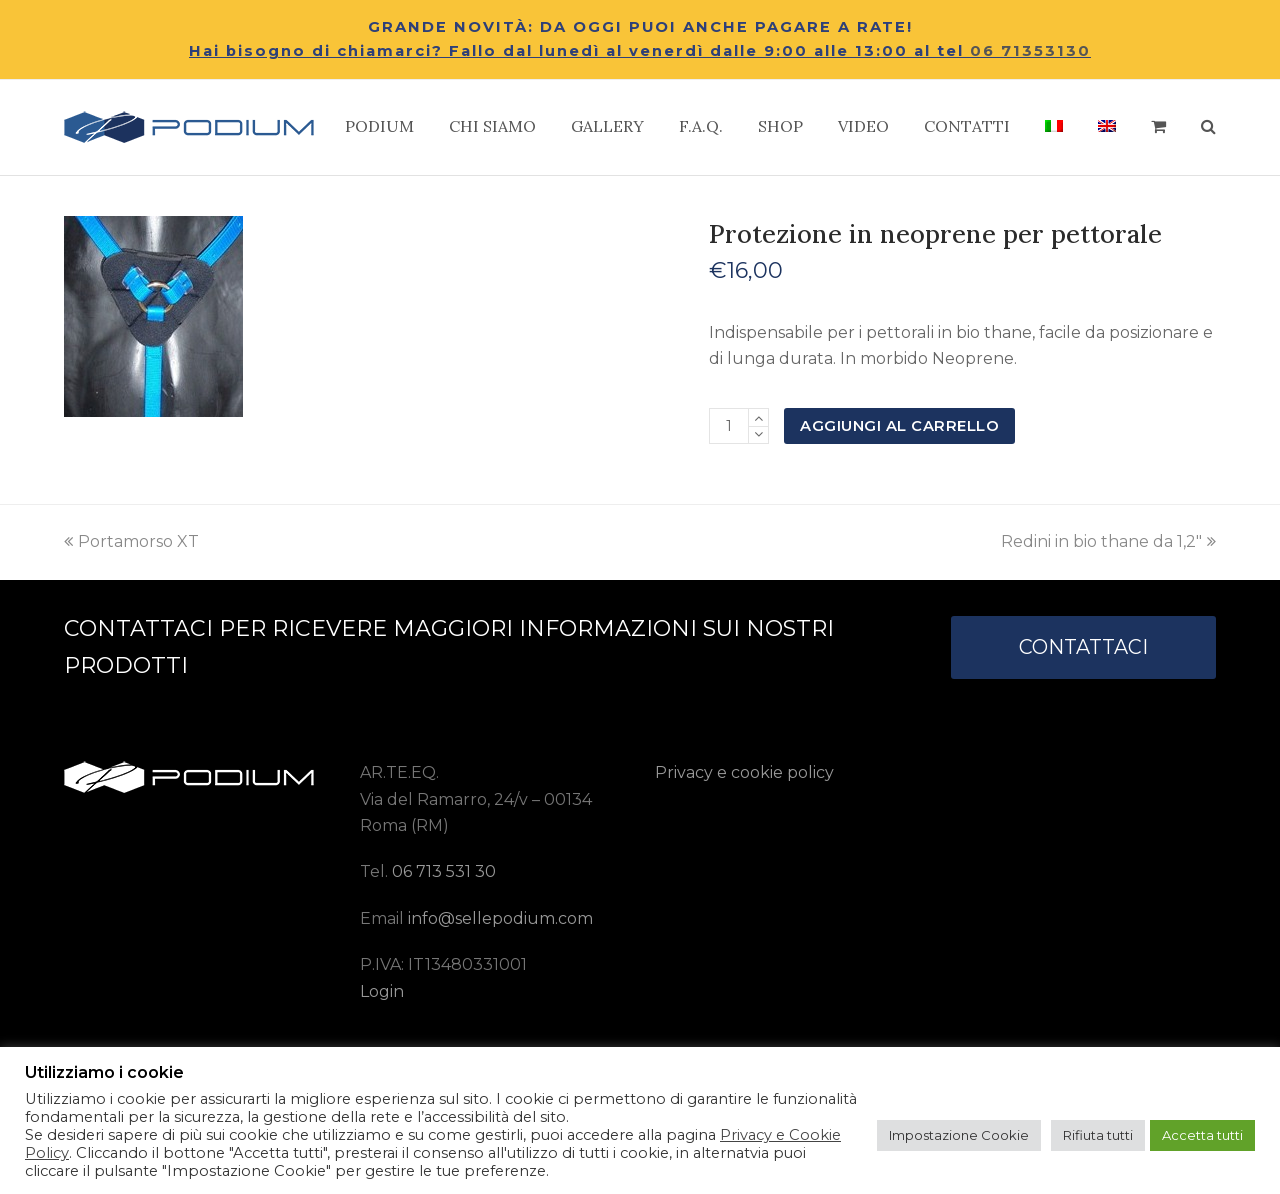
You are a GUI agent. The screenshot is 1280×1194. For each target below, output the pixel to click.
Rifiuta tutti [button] (1098, 1135)
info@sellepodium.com (500, 918)
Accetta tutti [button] (1202, 1135)
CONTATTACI (1083, 647)
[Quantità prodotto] (729, 426)
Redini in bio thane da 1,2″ (1108, 541)
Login (382, 991)
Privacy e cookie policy (744, 772)
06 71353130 (1030, 51)
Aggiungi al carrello (899, 426)
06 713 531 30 (444, 871)
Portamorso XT (131, 541)
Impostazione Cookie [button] (959, 1135)
